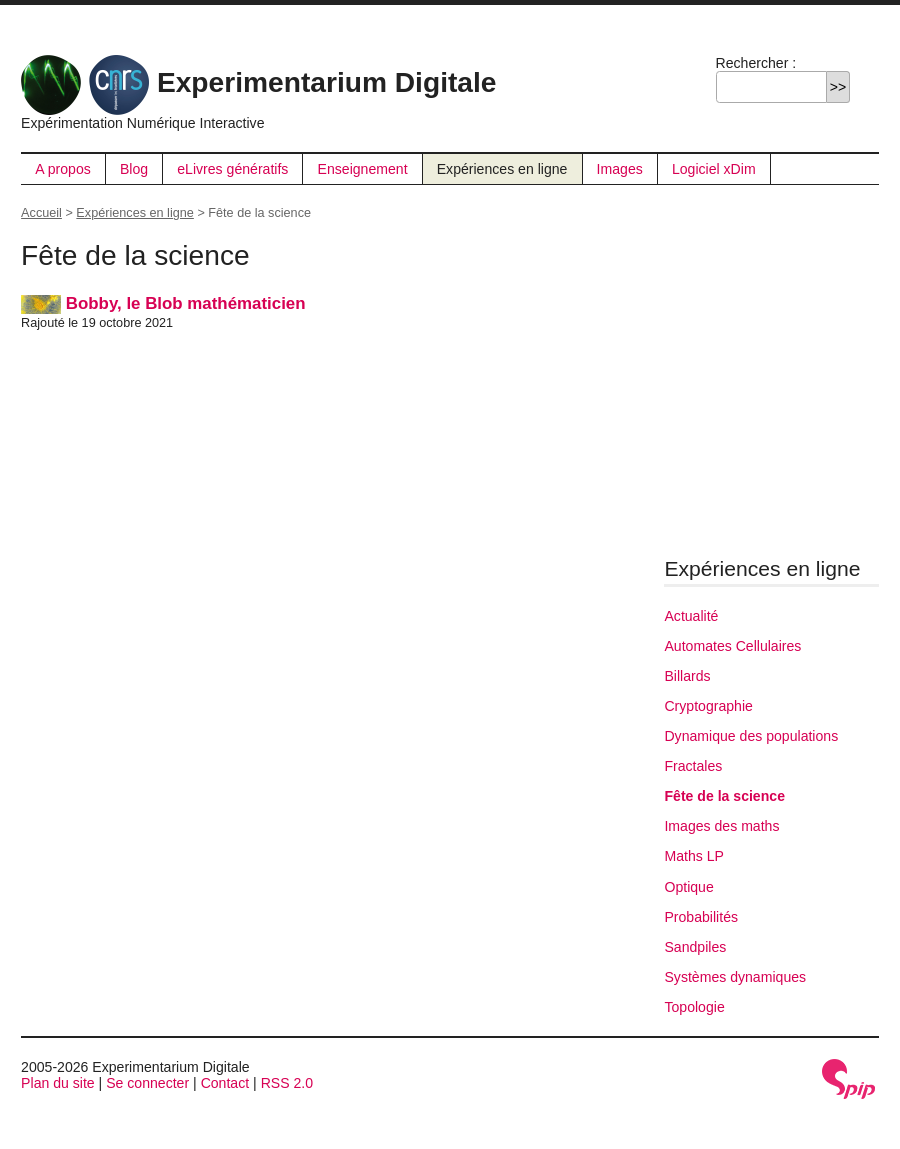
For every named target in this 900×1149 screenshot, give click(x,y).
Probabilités (701, 917)
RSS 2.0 (287, 1083)
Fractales (693, 766)
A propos (63, 169)
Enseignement (363, 169)
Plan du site (58, 1083)
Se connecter (147, 1083)
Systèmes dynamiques (735, 977)
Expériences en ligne (502, 169)
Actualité (691, 616)
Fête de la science (724, 796)
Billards (687, 676)
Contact (225, 1083)
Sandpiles (695, 947)
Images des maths (721, 826)
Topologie (694, 1007)
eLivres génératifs (232, 169)
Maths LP (693, 856)
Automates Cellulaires (732, 646)
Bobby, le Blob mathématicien (163, 303)
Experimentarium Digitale (258, 82)
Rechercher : (756, 63)
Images (620, 169)
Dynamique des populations (751, 736)
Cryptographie (708, 706)
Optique (688, 887)
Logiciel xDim (714, 169)
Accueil (41, 213)
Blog (134, 169)
